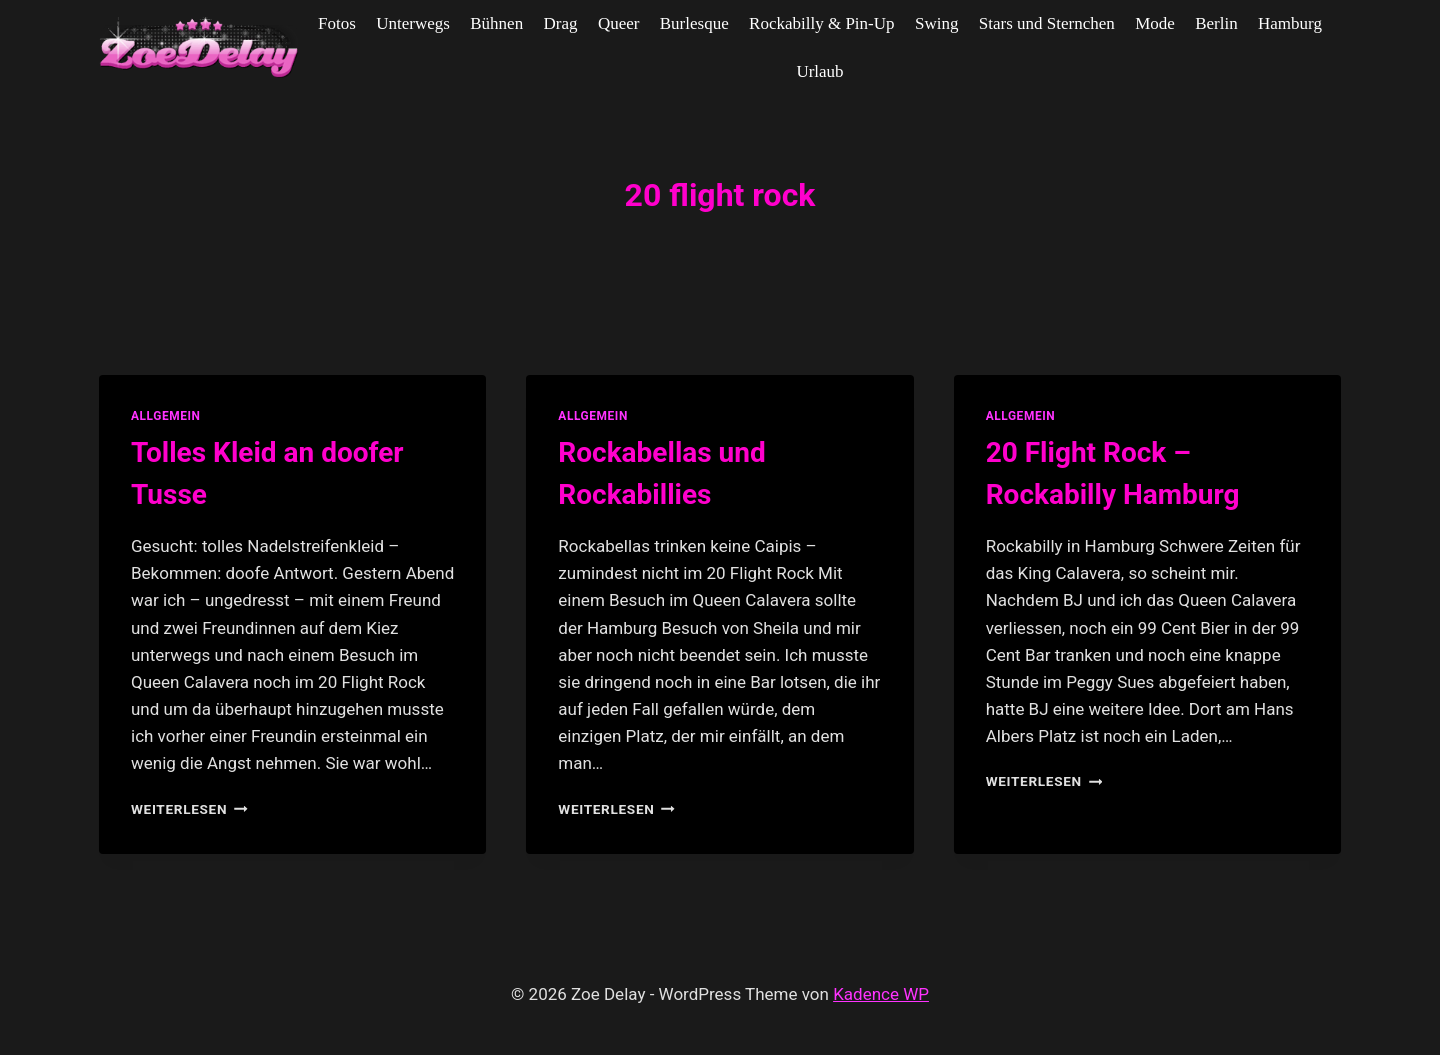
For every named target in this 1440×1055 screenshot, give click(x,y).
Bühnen (496, 23)
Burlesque (694, 23)
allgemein (166, 416)
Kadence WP (881, 994)
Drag (561, 23)
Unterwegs (413, 23)
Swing (936, 23)
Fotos (337, 23)
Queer (619, 23)
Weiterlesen (189, 809)
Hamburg (1290, 23)
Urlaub (819, 71)
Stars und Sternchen (1047, 23)
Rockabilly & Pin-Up (821, 23)
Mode (1155, 23)
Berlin (1216, 23)
